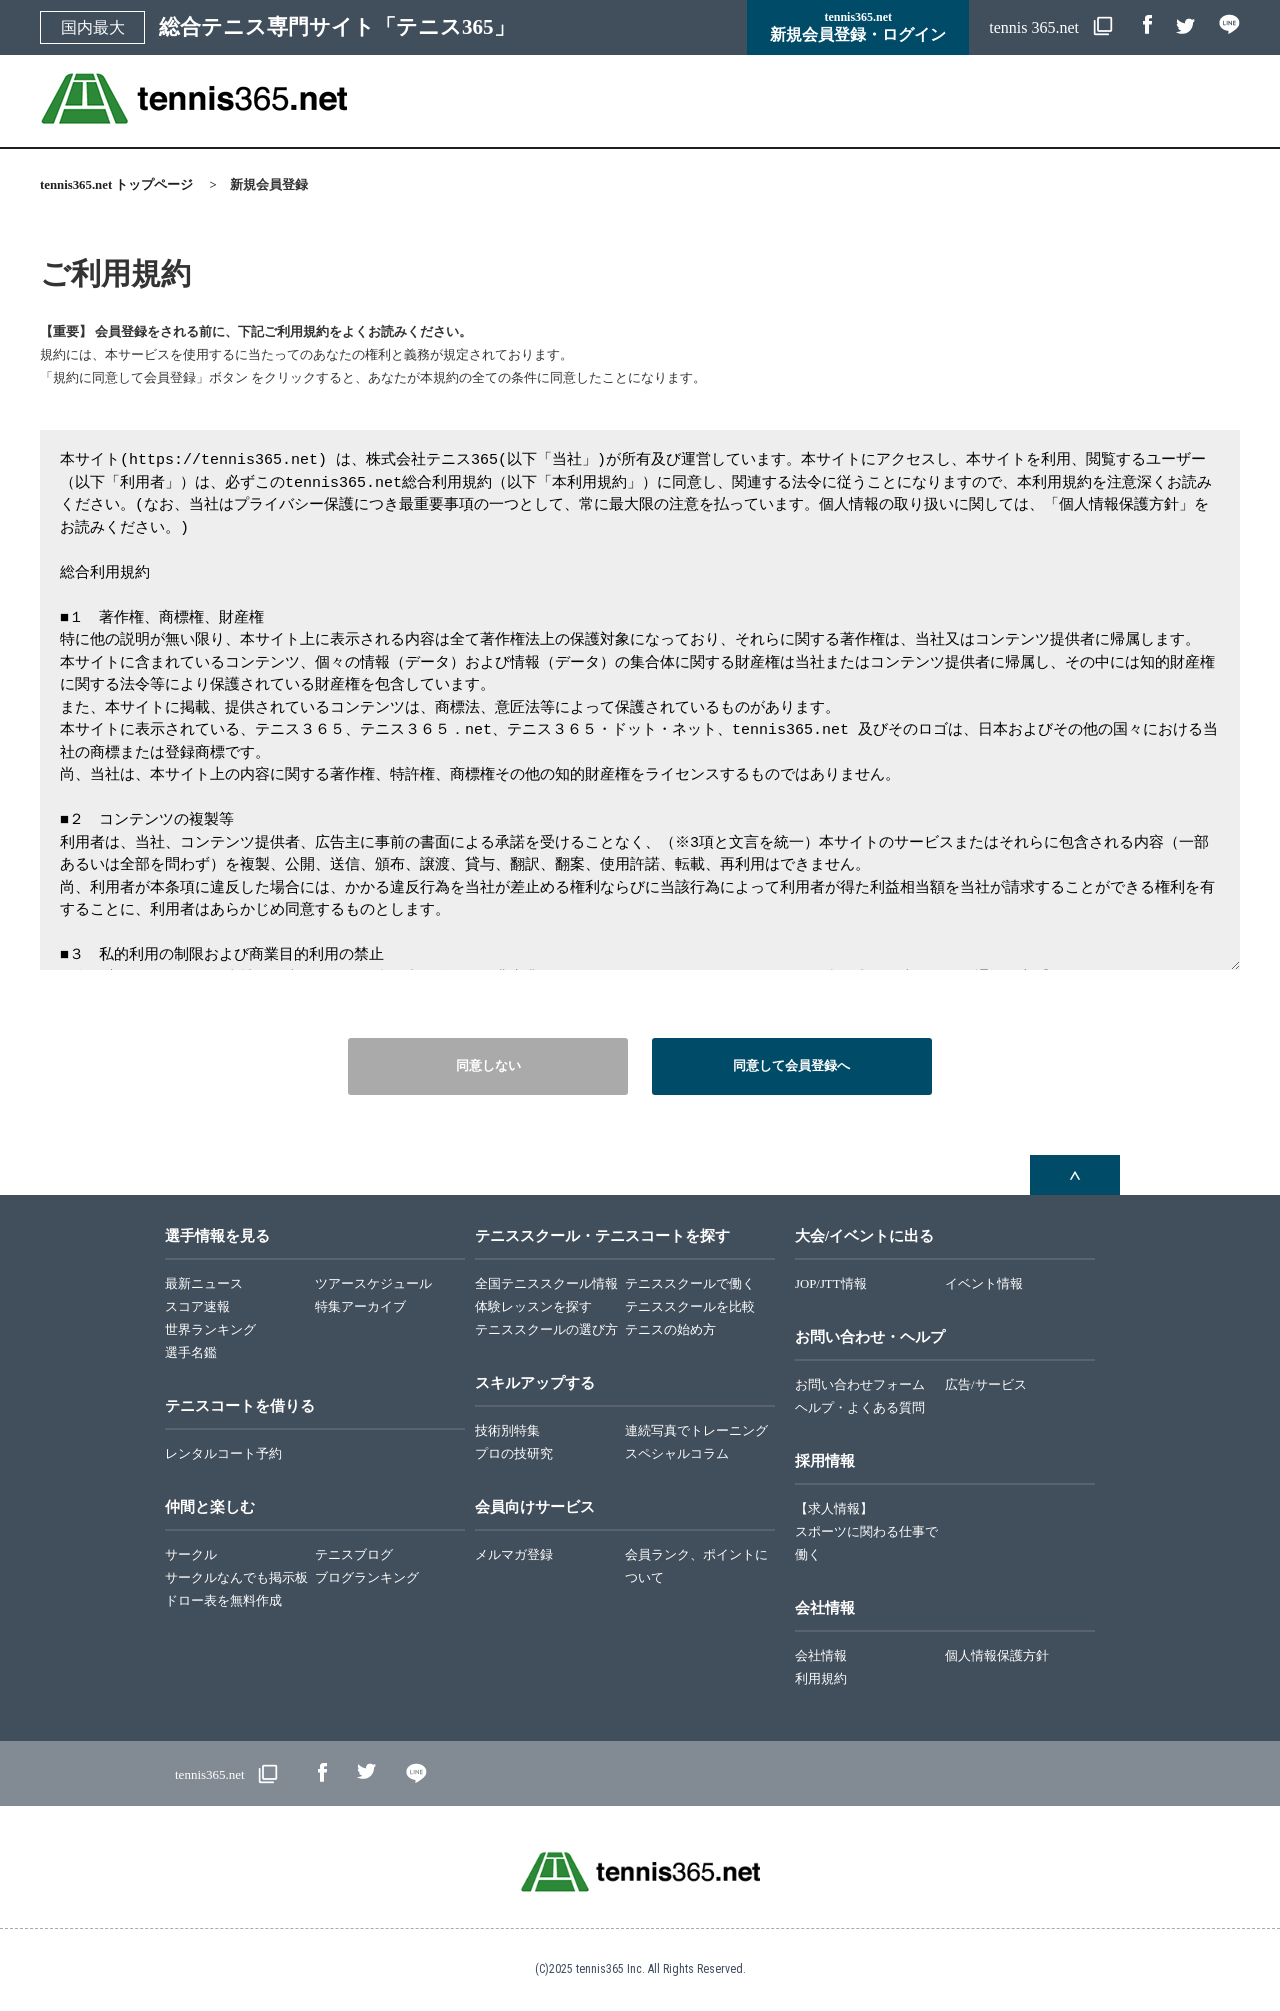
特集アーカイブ (360, 1307)
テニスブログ (354, 1555)
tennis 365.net (1036, 27)
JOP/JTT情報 (831, 1284)
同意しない (488, 1066)
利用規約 (821, 1679)
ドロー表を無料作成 (223, 1601)
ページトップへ (1075, 1175)
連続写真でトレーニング (696, 1431)
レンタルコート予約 (223, 1454)
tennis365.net (210, 1774)
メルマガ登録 (514, 1555)
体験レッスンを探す (533, 1307)
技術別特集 (507, 1431)
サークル (191, 1555)
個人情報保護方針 (997, 1656)
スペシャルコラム (677, 1454)
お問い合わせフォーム (860, 1385)
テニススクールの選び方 (546, 1330)
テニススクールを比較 (690, 1307)
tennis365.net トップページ (116, 185)
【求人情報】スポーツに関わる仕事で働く (866, 1532)
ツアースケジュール (373, 1284)
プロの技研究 (514, 1454)
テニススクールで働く (690, 1284)
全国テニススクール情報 (546, 1284)
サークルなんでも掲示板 (236, 1578)
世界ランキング (210, 1330)
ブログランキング (367, 1578)
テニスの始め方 (670, 1330)
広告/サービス (986, 1385)
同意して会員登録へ (791, 1066)
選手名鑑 (191, 1353)
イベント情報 (984, 1284)
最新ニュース (204, 1284)
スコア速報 (197, 1307)
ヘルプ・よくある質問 (860, 1408)
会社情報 (821, 1656)
